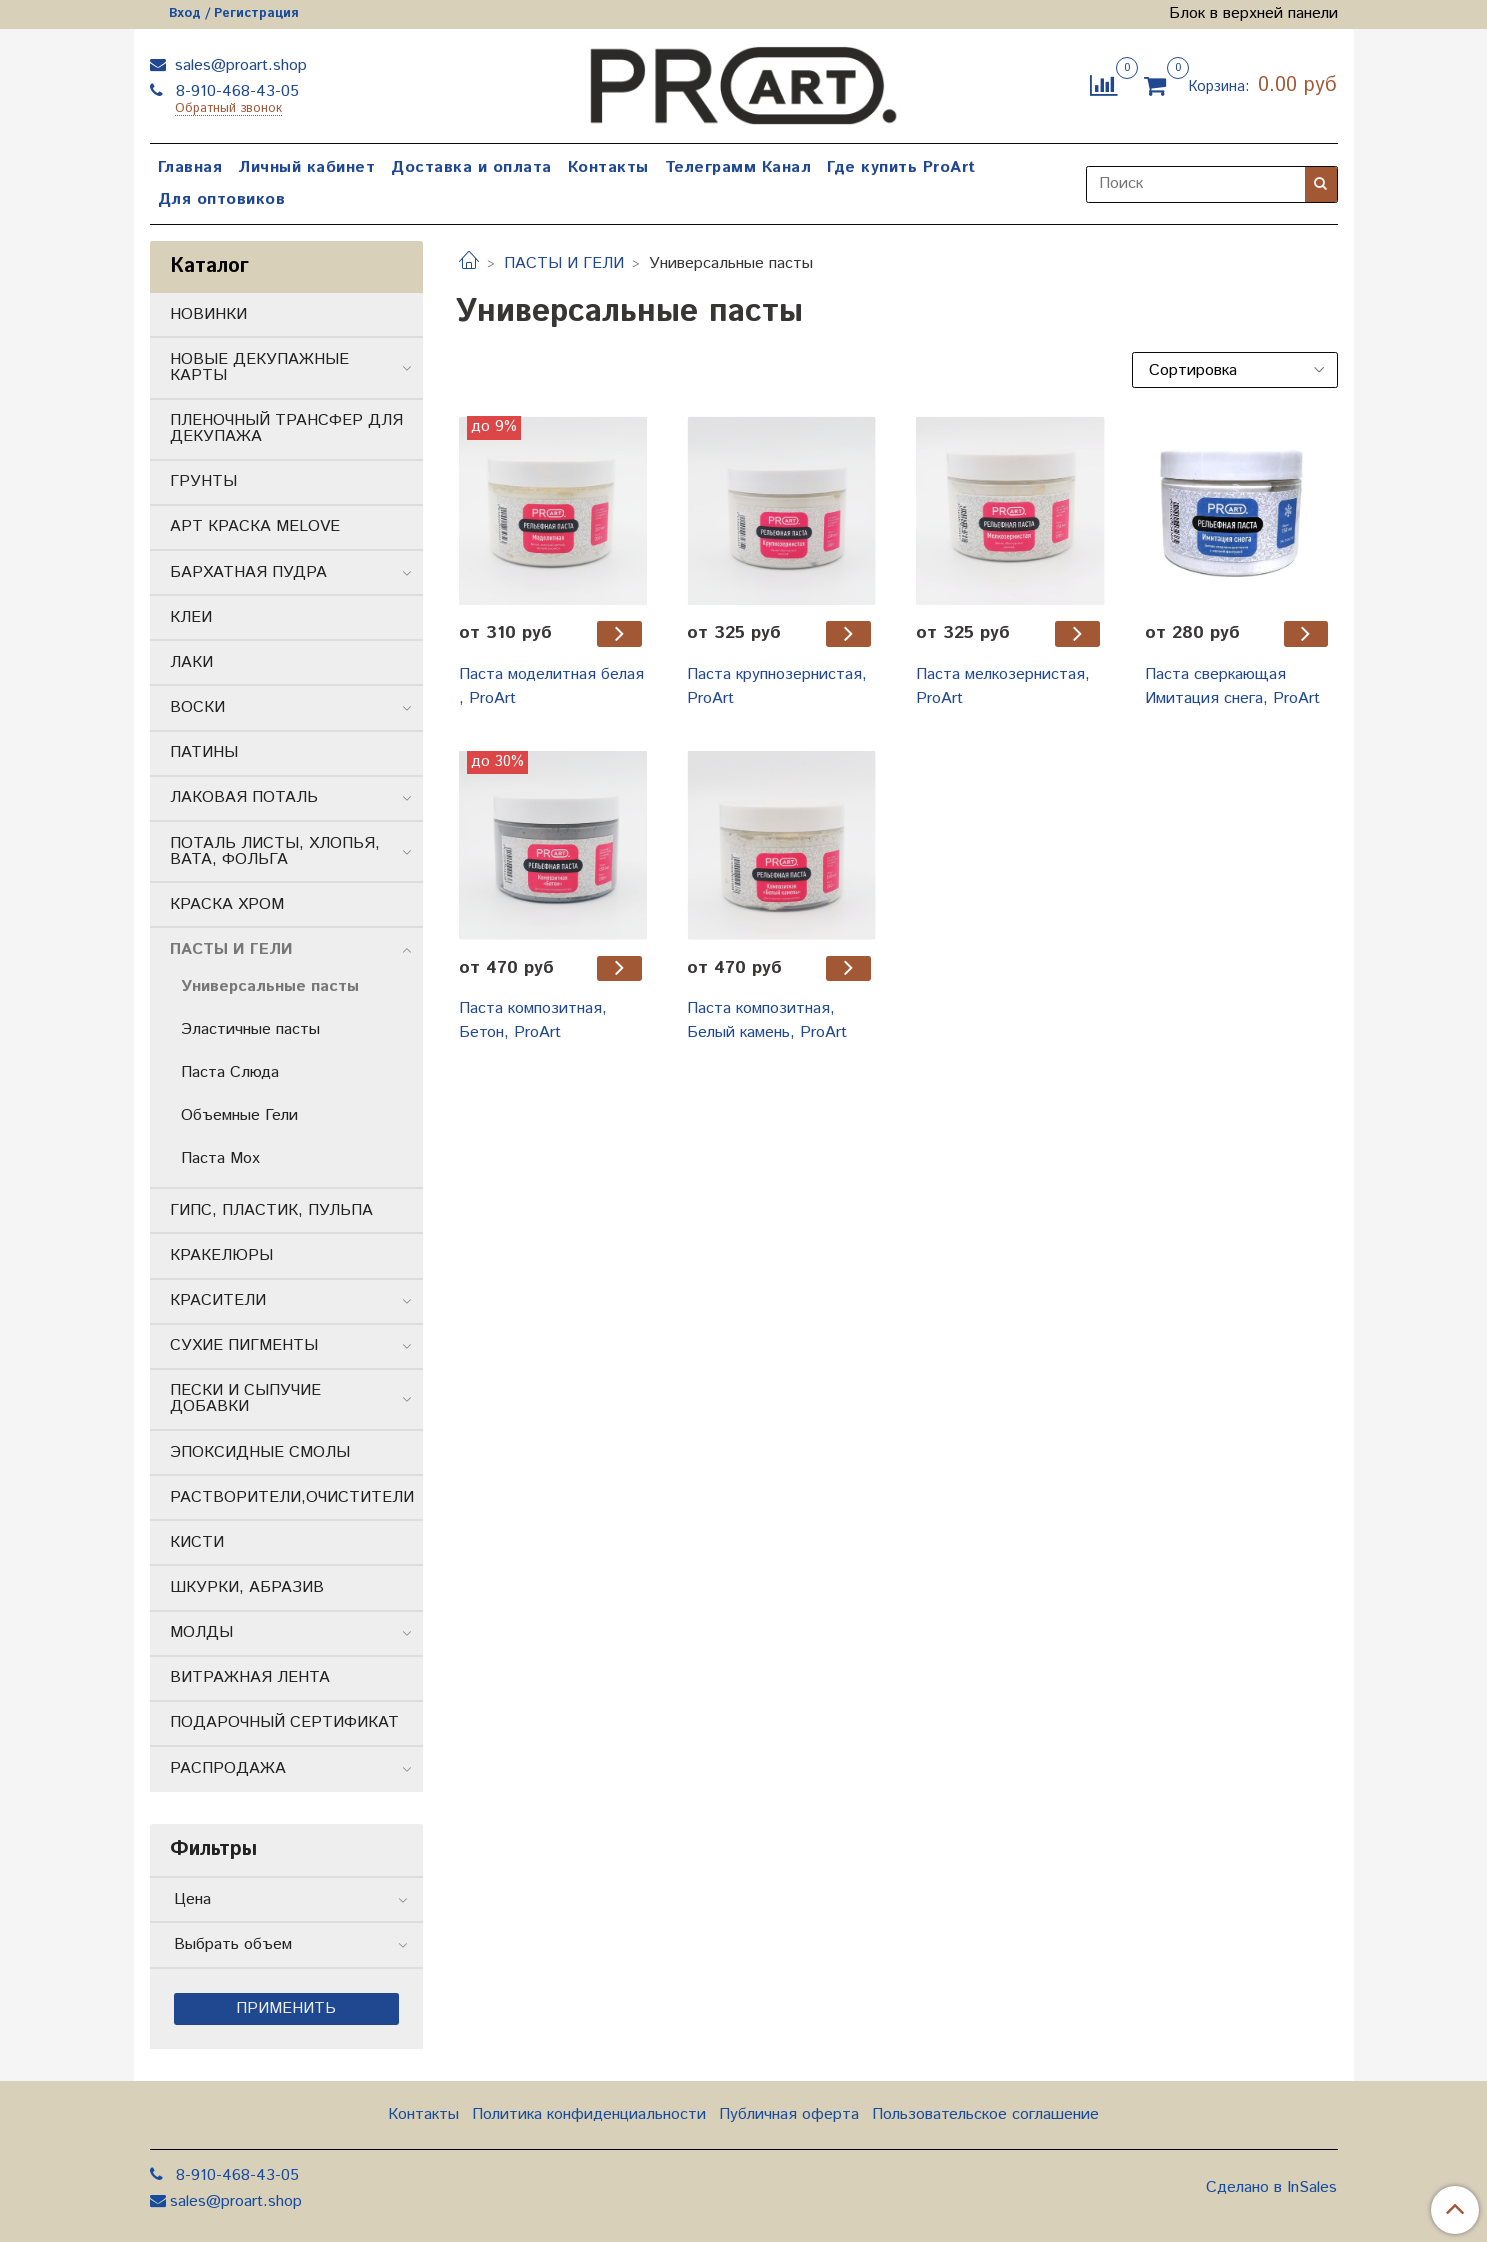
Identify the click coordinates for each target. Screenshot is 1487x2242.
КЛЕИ (191, 617)
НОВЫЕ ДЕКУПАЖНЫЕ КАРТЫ (259, 367)
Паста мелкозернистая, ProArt (1003, 686)
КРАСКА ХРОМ (227, 904)
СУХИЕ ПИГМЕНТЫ (244, 1345)
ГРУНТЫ (203, 481)
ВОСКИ (197, 707)
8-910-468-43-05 (235, 91)
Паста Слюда (230, 1072)
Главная (190, 167)
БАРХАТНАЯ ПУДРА (248, 572)
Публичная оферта (789, 2114)
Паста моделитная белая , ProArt (551, 686)
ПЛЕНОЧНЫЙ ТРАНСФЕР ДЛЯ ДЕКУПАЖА (286, 428)
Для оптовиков (222, 199)
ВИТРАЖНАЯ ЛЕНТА (250, 1677)
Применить (286, 2008)
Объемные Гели (239, 1115)
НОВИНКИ (208, 314)
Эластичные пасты (250, 1029)
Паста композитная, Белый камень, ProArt (767, 1020)
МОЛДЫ (201, 1632)
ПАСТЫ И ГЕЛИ (564, 263)
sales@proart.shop (238, 65)
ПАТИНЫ (204, 752)
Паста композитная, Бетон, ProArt (533, 1020)
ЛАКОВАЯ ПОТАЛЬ (244, 797)
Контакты (608, 167)
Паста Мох (220, 1158)
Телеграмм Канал (738, 167)
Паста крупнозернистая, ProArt (777, 686)
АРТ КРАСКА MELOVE (255, 526)
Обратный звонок (228, 109)
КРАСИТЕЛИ (218, 1300)
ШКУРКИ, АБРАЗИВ (247, 1587)
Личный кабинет (306, 167)
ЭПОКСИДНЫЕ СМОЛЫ (260, 1452)
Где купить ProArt (901, 167)
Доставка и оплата (471, 167)
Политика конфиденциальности (589, 2114)
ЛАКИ (191, 662)
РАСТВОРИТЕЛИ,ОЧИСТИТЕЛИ (292, 1497)
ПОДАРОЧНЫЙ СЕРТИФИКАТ (284, 1722)
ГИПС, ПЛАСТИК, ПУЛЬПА (271, 1210)
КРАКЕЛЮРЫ (221, 1255)
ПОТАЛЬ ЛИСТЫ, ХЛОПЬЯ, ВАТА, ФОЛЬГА (275, 851)
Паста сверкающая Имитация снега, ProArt (1232, 686)
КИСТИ (197, 1542)
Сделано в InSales (1271, 2188)
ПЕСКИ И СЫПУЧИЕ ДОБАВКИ (245, 1398)
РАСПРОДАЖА (228, 1768)
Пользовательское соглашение (985, 2114)
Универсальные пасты (270, 986)
